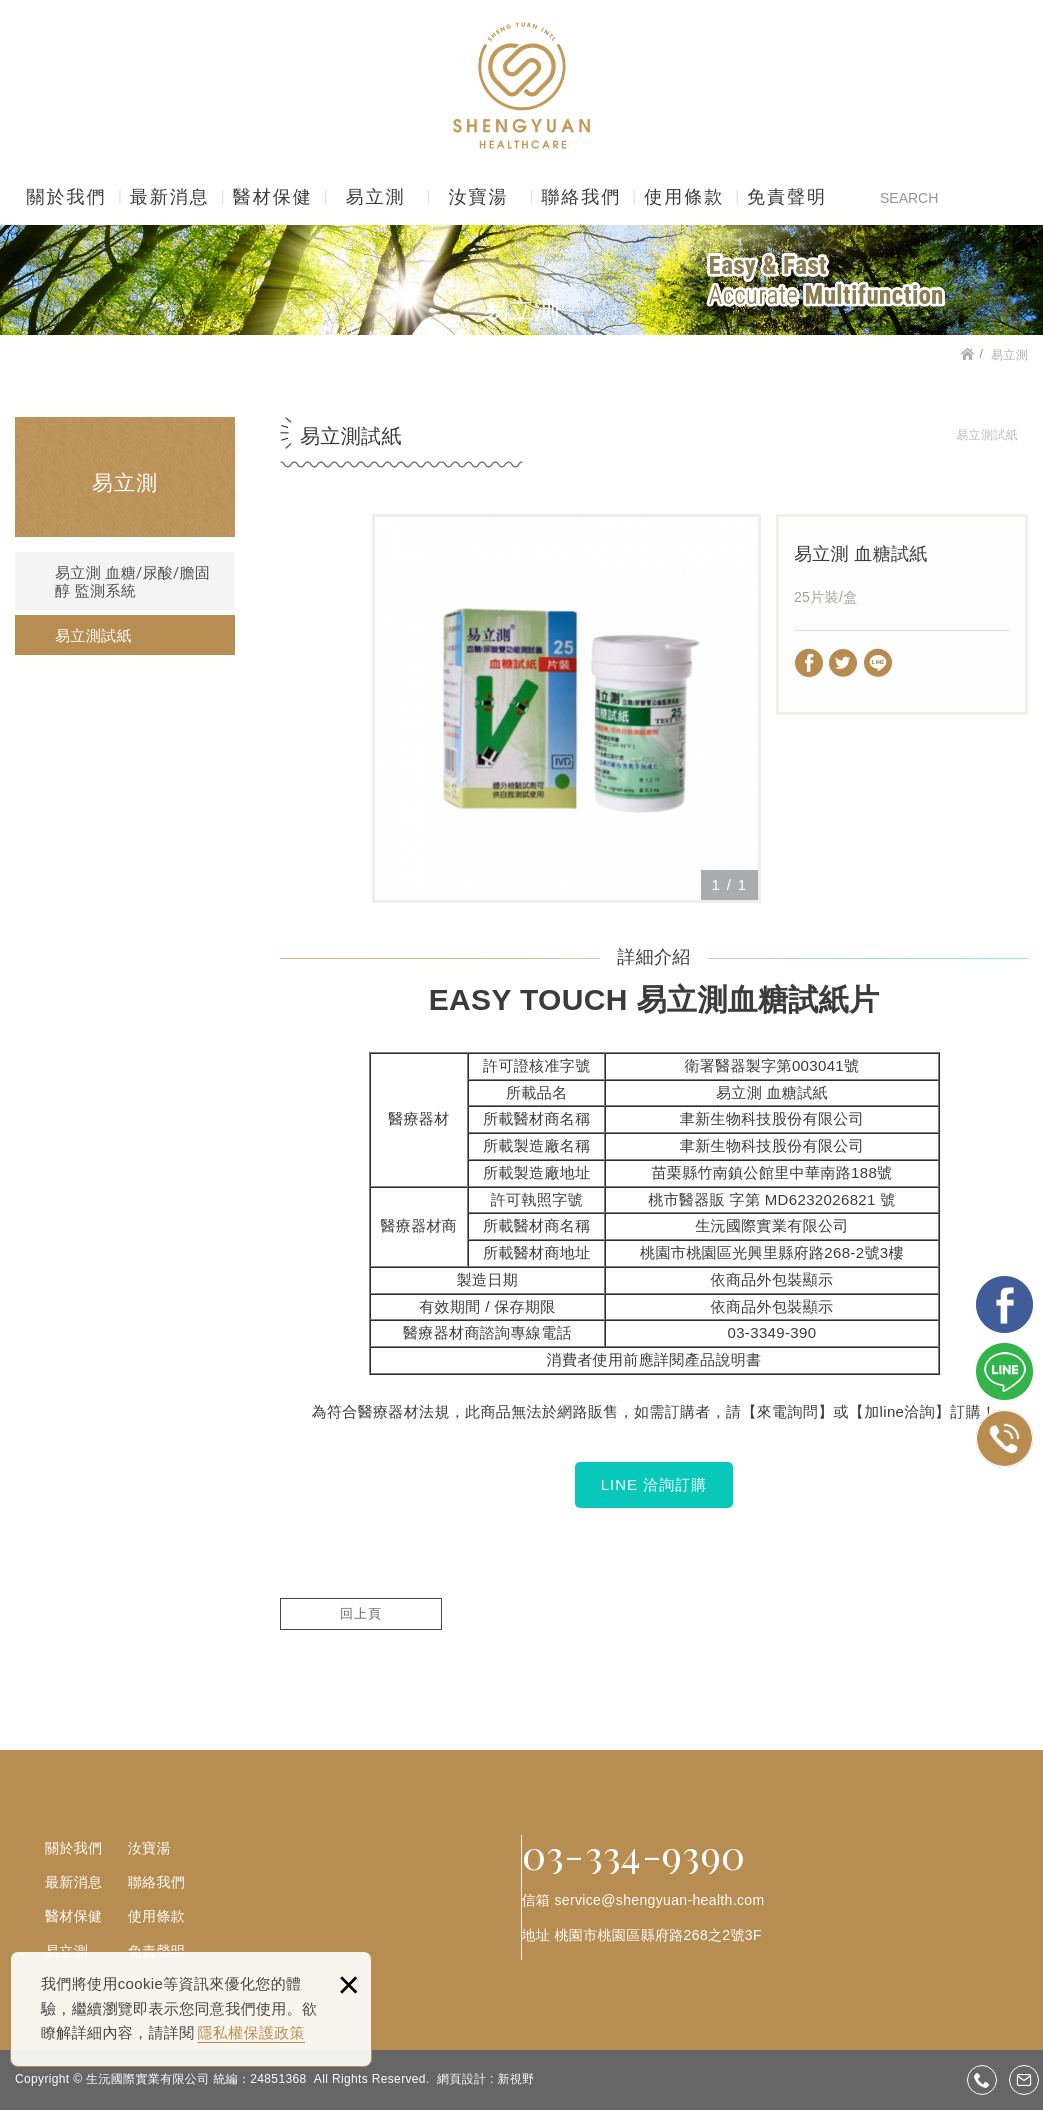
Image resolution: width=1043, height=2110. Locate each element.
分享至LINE (878, 663)
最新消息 (170, 197)
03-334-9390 (634, 1854)
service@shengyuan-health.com (659, 1900)
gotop (1000, 2033)
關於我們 (66, 197)
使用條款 (684, 197)
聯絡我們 (581, 197)
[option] (566, 708)
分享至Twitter (843, 663)
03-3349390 (982, 2080)
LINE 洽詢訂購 (654, 1484)
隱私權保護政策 (251, 2032)
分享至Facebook (809, 663)
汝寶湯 (478, 197)
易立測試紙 (93, 636)
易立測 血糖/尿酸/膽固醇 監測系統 (132, 582)
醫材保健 (273, 197)
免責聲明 (787, 197)
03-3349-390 (771, 1332)
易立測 (376, 197)
